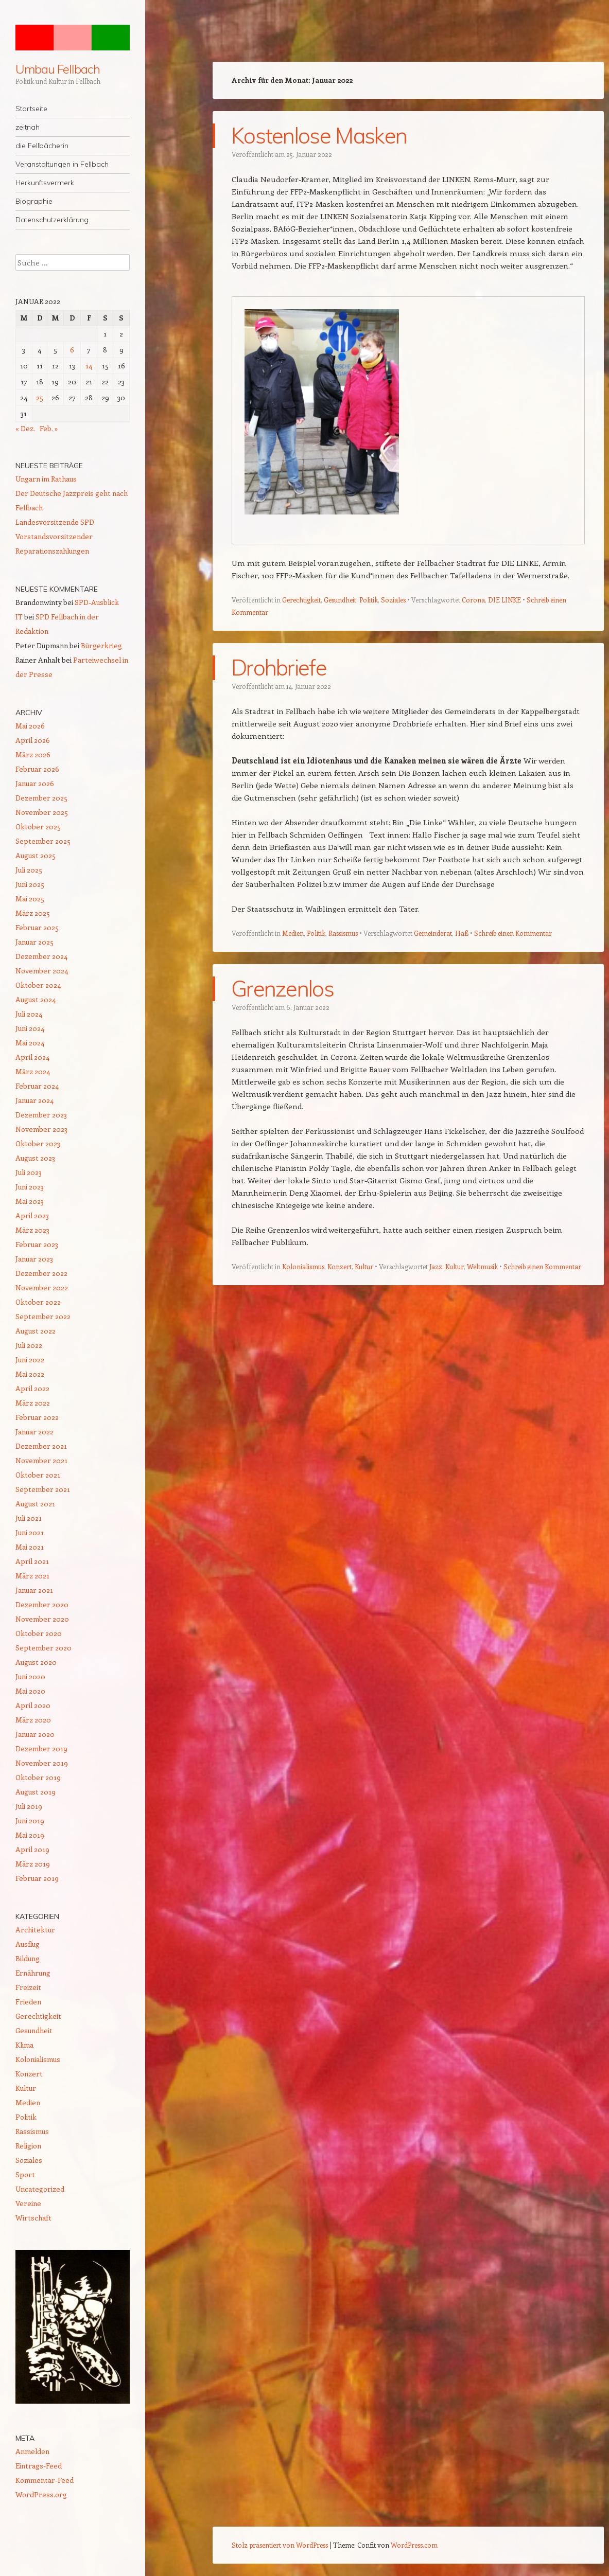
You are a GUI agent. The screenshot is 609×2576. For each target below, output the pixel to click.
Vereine (28, 2203)
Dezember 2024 (41, 956)
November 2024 (41, 970)
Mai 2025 (29, 898)
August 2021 (35, 1503)
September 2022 (43, 1316)
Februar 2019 (37, 1878)
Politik (368, 598)
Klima (24, 2045)
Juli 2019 (28, 1806)
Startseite (31, 108)
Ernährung (32, 1973)
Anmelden (32, 2451)
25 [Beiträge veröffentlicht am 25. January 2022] (39, 397)
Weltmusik (482, 1265)
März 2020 (33, 1720)
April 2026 (32, 740)
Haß (461, 932)
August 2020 (36, 1662)
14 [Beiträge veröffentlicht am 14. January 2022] (88, 365)
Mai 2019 (29, 1835)
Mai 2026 (30, 726)
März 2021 (32, 1575)
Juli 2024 (28, 1014)
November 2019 (41, 1763)
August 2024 (35, 999)
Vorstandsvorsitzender (54, 536)
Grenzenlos (282, 987)
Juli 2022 (28, 1345)
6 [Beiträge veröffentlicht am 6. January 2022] (72, 349)
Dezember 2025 (41, 798)
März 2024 (32, 1071)
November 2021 (41, 1460)
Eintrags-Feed (38, 2466)
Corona (473, 598)
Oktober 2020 (38, 1633)
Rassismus (343, 932)
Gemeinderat (433, 932)
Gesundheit (340, 598)
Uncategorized (39, 2189)
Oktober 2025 (38, 826)
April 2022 (32, 1388)
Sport (25, 2174)
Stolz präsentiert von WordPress (280, 2545)
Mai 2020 (30, 1691)
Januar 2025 (34, 942)
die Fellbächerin (41, 145)
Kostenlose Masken (319, 135)
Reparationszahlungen (52, 551)
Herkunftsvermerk (44, 182)
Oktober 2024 (38, 985)
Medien (293, 932)
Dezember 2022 (41, 1273)
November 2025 (41, 812)
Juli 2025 (28, 870)
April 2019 (32, 1849)
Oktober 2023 (37, 1143)
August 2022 (35, 1331)
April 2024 (32, 1057)
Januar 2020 (35, 1734)
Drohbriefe (278, 666)
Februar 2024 (37, 1086)
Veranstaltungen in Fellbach (62, 164)
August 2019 (35, 1792)
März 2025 (32, 913)
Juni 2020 (30, 1676)
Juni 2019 (29, 1820)
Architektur (35, 1929)
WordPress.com (414, 2545)
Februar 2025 (37, 927)
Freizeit (28, 1987)
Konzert (339, 1265)
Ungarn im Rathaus (46, 479)
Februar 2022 (37, 1417)
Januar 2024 (34, 1100)
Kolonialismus (303, 1265)
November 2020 (42, 1619)
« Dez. (25, 428)
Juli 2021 (28, 1518)
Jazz (435, 1265)
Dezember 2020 (41, 1604)
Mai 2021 (29, 1547)
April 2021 (32, 1561)
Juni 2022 (29, 1359)
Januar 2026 (34, 783)
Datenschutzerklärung (52, 219)
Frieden (28, 2001)
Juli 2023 (28, 1172)
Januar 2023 (34, 1259)
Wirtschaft (33, 2218)
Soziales (393, 598)
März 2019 (32, 1864)
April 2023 (32, 1215)
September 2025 (43, 841)
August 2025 (35, 855)
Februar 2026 (37, 769)
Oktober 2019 (38, 1777)
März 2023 (32, 1230)
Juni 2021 (29, 1532)
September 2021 (42, 1489)
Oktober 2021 (37, 1475)
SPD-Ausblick (97, 602)
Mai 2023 (29, 1201)
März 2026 (32, 754)
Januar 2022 (34, 1431)
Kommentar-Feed (44, 2480)
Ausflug (27, 1944)
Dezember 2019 (41, 1748)
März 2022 (32, 1403)
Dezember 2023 (41, 1115)
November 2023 (41, 1129)
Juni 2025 (29, 884)
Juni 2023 (29, 1187)
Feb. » (49, 428)
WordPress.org (41, 2494)
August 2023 (35, 1158)
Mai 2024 (29, 1042)
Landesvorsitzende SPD (54, 522)
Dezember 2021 (41, 1446)
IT (19, 616)
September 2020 (43, 1648)
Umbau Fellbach (57, 69)
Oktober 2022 (38, 1302)
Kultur (364, 1265)
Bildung (27, 1958)
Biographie (34, 201)
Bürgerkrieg (101, 645)
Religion (28, 2146)
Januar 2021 (34, 1590)
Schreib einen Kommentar (513, 932)
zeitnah (27, 127)
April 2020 (32, 1705)
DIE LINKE (504, 598)
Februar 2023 (36, 1244)
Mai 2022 (29, 1374)
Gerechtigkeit (301, 598)
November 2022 (41, 1287)
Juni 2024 (29, 1028)
